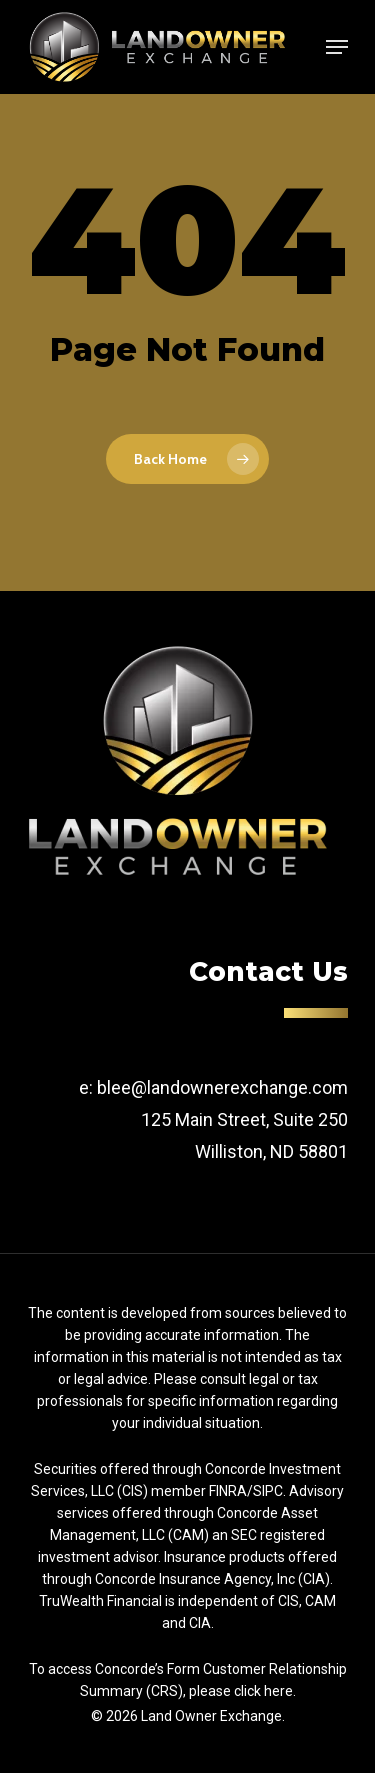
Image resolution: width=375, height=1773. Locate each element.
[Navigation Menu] (337, 47)
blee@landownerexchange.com (222, 1087)
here (278, 1691)
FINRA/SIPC (246, 1491)
